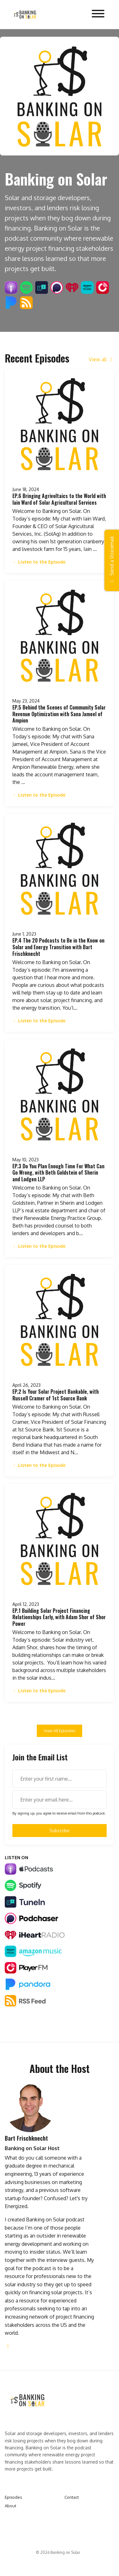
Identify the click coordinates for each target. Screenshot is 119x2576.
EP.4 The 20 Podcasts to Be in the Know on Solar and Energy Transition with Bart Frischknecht (58, 947)
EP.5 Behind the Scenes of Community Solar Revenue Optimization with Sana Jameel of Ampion (59, 714)
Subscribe (59, 1830)
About (10, 2505)
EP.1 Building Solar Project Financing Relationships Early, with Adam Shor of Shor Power (59, 1617)
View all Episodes (59, 1730)
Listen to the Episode (38, 562)
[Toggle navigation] (98, 14)
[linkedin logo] (8, 2346)
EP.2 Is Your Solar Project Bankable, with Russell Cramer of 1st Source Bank (55, 1395)
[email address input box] (59, 1799)
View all (101, 359)
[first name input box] (59, 1779)
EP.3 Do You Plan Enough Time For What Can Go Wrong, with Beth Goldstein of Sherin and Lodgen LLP (58, 1172)
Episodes (13, 2497)
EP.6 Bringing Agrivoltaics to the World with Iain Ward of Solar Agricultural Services (59, 499)
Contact (71, 2497)
